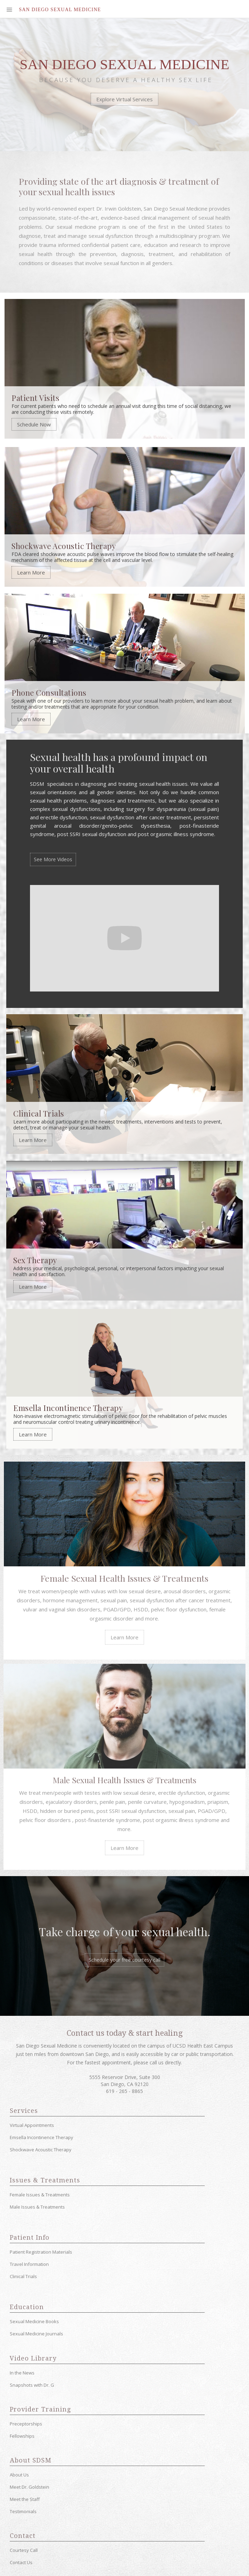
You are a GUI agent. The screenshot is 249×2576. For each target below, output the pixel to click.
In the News (22, 2371)
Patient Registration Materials (41, 2250)
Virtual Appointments (32, 2124)
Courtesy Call (24, 2549)
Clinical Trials (23, 2275)
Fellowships (22, 2434)
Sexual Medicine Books (34, 2320)
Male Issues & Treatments (37, 2205)
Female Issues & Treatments (40, 2193)
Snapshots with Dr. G (32, 2383)
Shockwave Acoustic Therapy (40, 2148)
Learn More (31, 573)
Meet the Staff (25, 2498)
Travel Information (29, 2263)
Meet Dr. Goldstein (29, 2485)
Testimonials (23, 2510)
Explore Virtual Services (124, 99)
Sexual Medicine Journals (36, 2332)
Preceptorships (26, 2422)
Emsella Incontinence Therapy (41, 2136)
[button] (10, 9)
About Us (19, 2473)
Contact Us (21, 2561)
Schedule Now (34, 425)
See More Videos (53, 859)
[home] (58, 9)
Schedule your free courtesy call (124, 1958)
